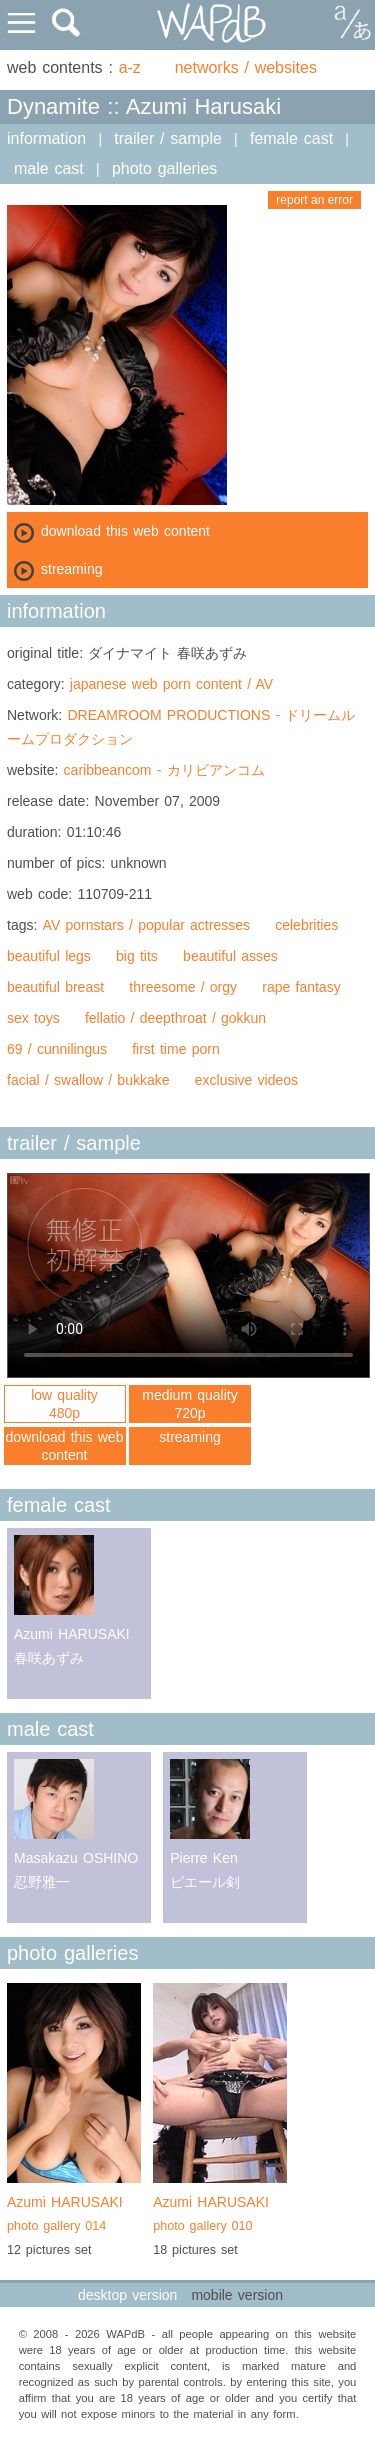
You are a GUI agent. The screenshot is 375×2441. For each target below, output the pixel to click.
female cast (291, 138)
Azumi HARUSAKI (74, 2216)
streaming (189, 1437)
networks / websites (246, 67)
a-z (130, 67)
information (46, 138)
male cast (49, 168)
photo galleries (164, 168)
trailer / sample (168, 138)
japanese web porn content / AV (171, 684)
